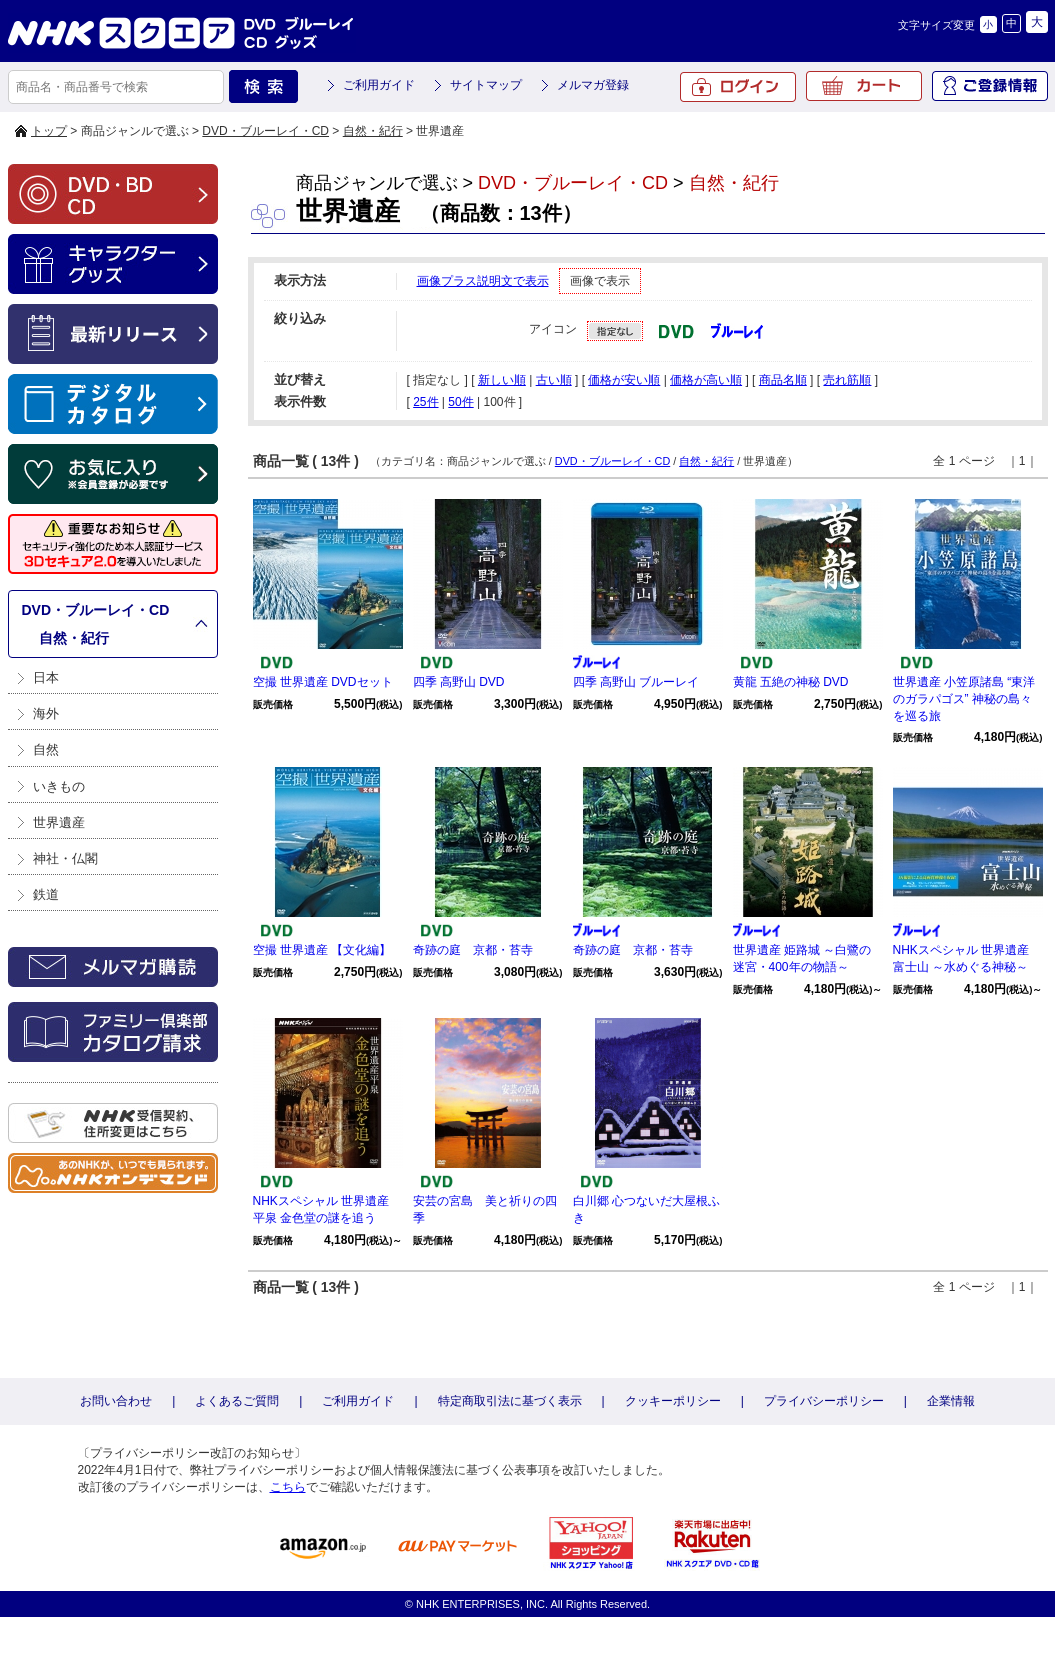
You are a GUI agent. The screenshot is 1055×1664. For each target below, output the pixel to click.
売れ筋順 (847, 380)
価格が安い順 (624, 380)
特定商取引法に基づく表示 (510, 1401)
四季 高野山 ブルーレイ (636, 682)
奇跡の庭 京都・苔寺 (473, 950)
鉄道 (46, 894)
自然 (46, 749)
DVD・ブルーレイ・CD (265, 131)
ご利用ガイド (379, 85)
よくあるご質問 (237, 1401)
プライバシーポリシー (824, 1401)
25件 (425, 402)
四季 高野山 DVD (459, 682)
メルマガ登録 (593, 85)
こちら (288, 1487)
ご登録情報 (990, 86)
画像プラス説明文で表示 (483, 281)
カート (864, 86)
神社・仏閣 (65, 858)
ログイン (738, 87)
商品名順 (783, 380)
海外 (46, 713)
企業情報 (951, 1401)
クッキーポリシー (673, 1401)
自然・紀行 (373, 131)
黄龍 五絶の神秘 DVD (791, 682)
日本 (46, 677)
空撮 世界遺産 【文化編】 (322, 950)
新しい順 (502, 380)
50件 (460, 402)
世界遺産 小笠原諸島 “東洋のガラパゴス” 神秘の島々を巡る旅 (964, 699)
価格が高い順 (706, 380)
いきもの (59, 786)
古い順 (554, 380)
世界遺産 (59, 822)
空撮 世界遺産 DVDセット (323, 682)
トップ (49, 131)
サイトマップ (486, 85)
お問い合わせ (116, 1401)
